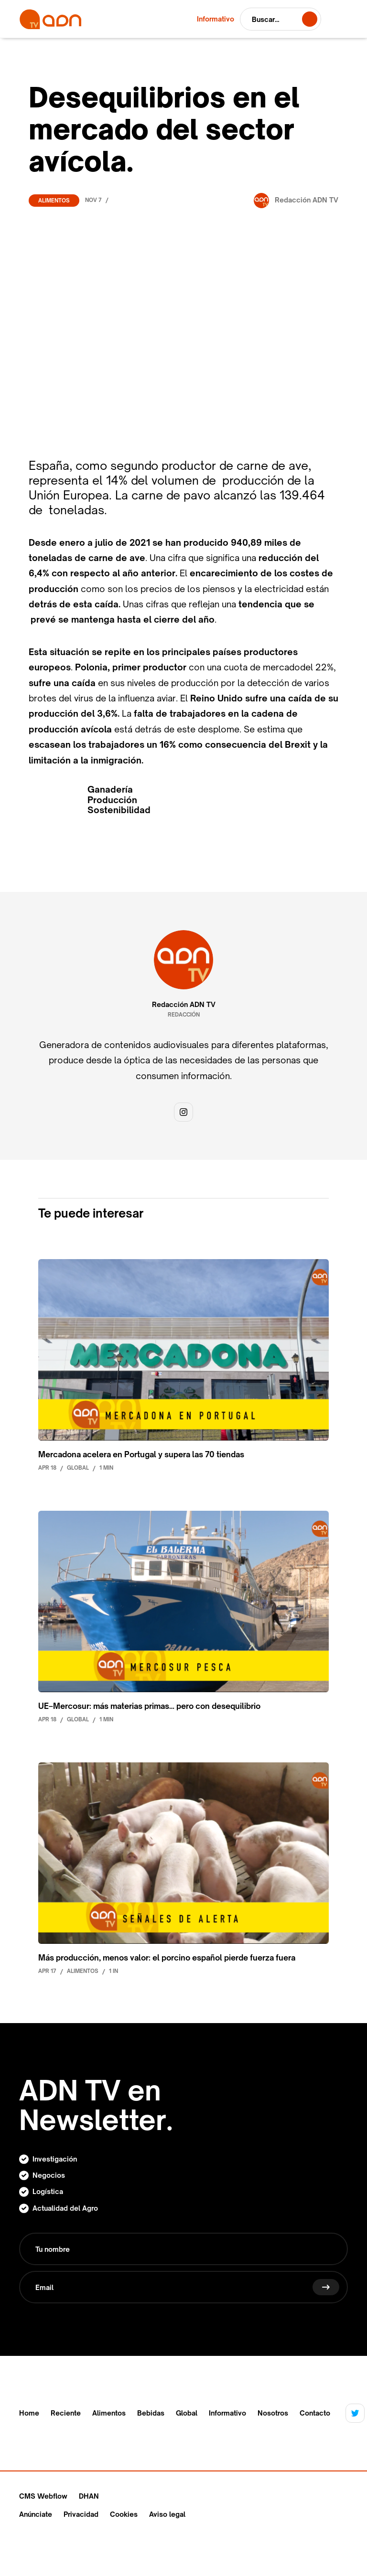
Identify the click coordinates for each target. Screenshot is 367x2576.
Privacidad (81, 2514)
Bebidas (150, 2413)
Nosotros (273, 2413)
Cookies (124, 2514)
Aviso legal (167, 2514)
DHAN (89, 2496)
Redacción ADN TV (184, 1004)
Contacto (315, 2413)
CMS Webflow (43, 2496)
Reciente (66, 2413)
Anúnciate (35, 2514)
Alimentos (54, 200)
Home (29, 2413)
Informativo (227, 2413)
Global (186, 2413)
